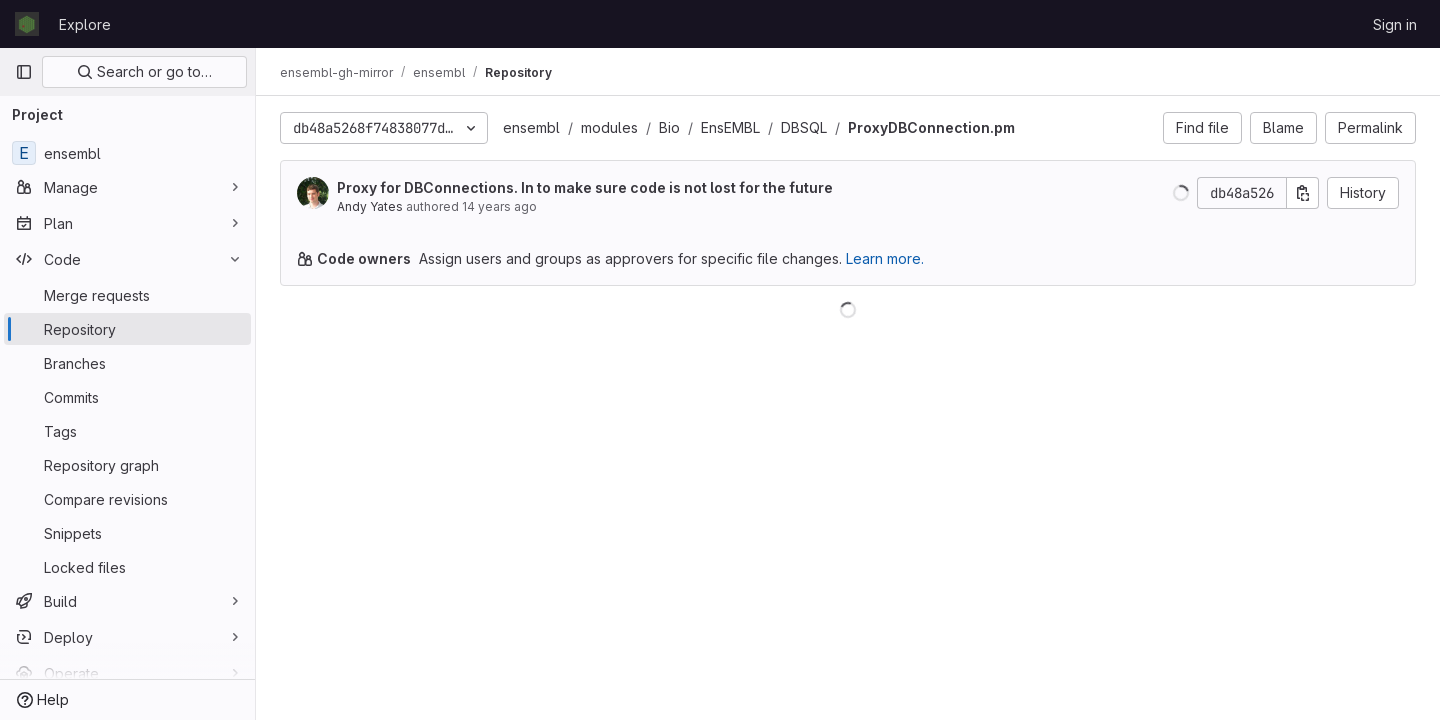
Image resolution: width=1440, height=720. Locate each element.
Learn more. (885, 258)
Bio (669, 127)
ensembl (531, 127)
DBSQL (804, 127)
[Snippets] (127, 533)
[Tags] (127, 431)
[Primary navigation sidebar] (24, 72)
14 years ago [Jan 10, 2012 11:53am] (499, 206)
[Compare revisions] (127, 499)
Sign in (1395, 24)
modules (609, 127)
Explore (85, 24)
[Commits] (127, 397)
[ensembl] (127, 153)
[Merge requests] (127, 295)
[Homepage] (27, 24)
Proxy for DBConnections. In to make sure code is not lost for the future (585, 187)
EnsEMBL (730, 127)
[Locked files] (127, 567)
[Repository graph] (127, 465)
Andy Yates (370, 206)
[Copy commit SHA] (1303, 193)
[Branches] (127, 363)
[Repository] (127, 329)
